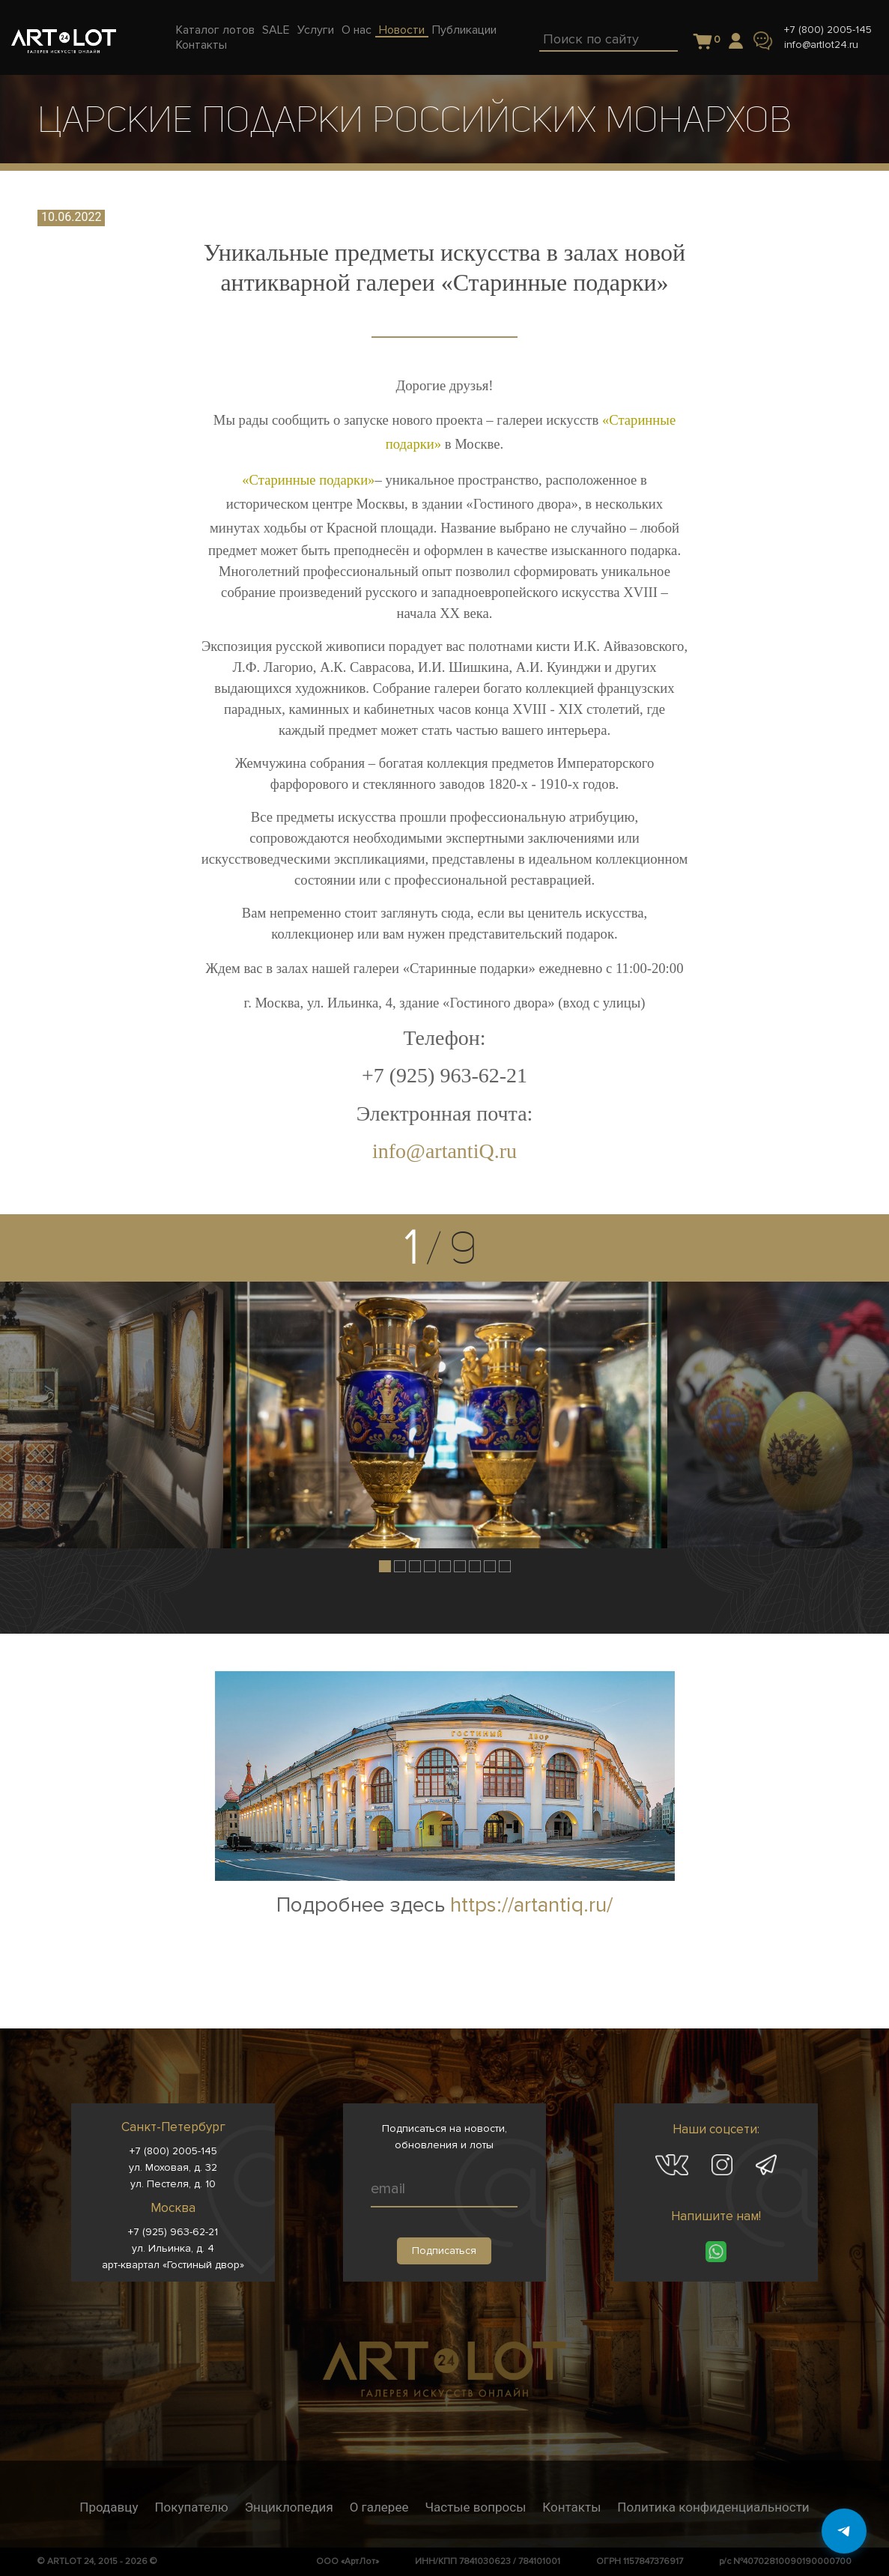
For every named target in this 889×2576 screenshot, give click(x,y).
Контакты (571, 2507)
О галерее (379, 2507)
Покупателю (191, 2507)
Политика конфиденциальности (713, 2507)
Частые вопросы (475, 2507)
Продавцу (108, 2507)
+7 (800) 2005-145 (828, 29)
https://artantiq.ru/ (531, 1905)
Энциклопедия (289, 2507)
